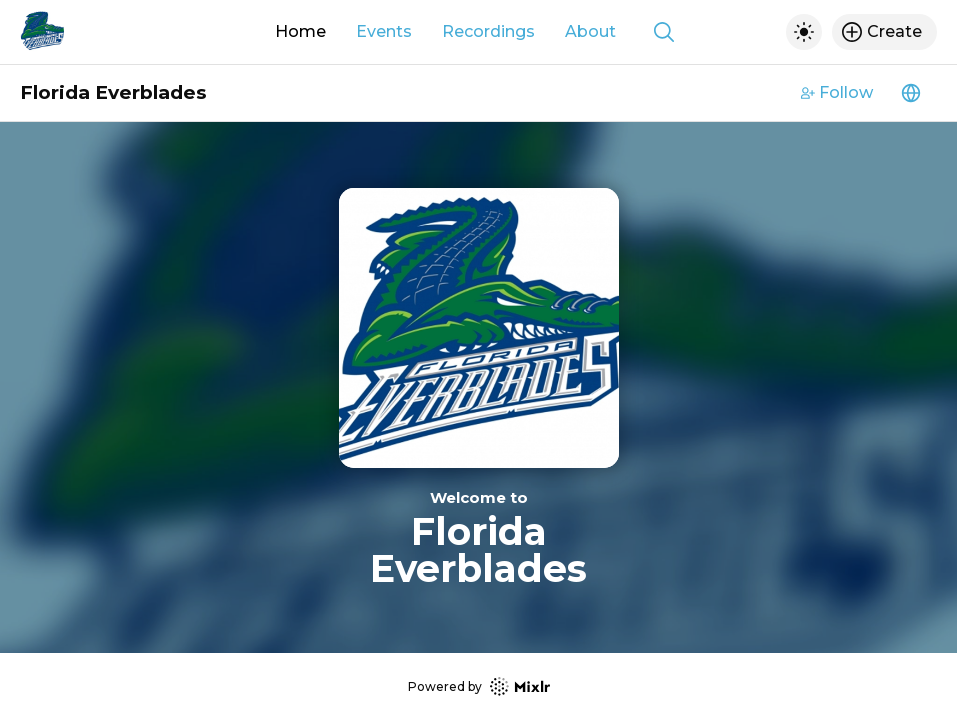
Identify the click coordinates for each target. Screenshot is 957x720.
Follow (837, 92)
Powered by (479, 686)
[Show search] (664, 32)
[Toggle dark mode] (804, 32)
